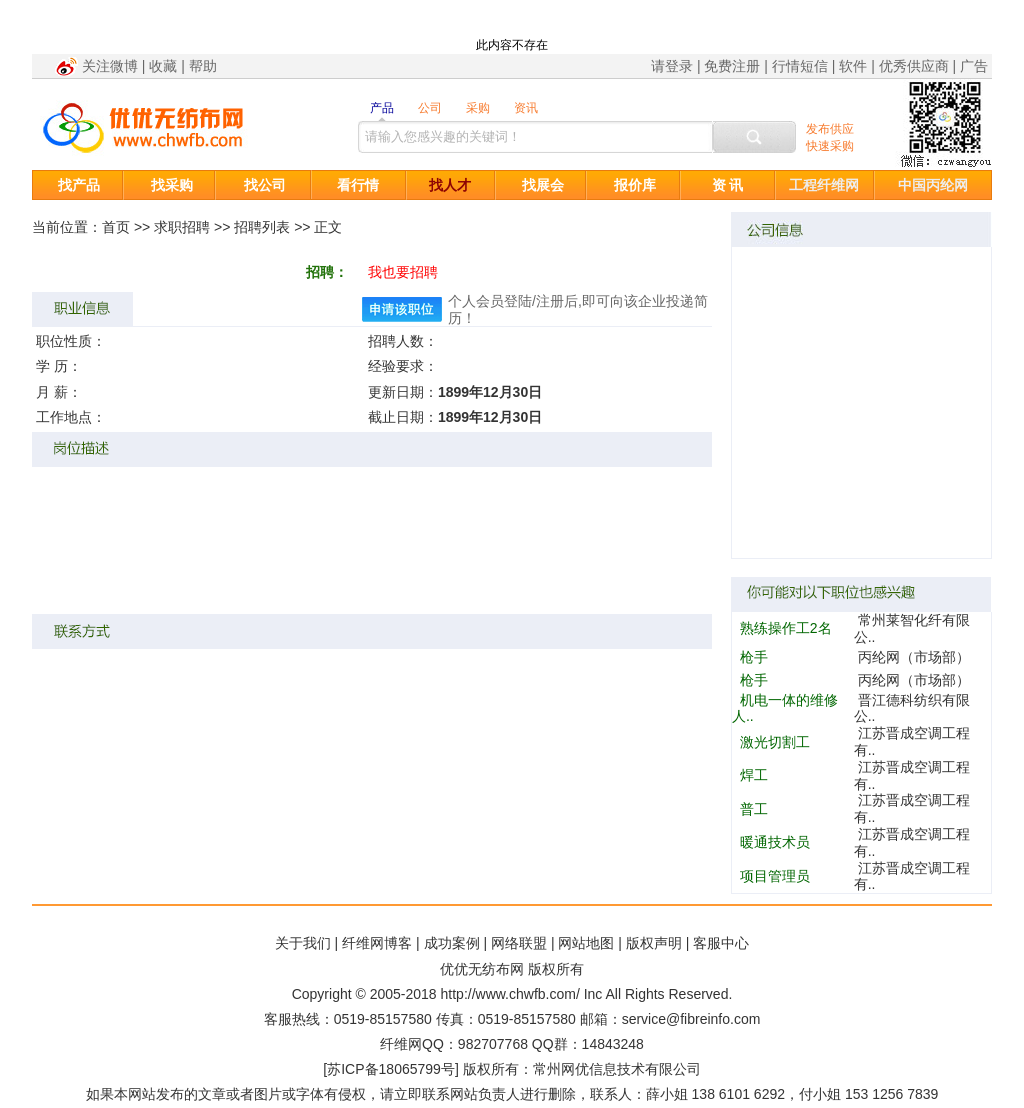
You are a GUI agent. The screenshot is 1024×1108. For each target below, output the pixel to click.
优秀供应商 (914, 66)
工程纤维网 (824, 185)
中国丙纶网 (933, 185)
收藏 (163, 66)
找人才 (450, 185)
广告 (974, 66)
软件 (853, 66)
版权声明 (654, 943)
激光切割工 (775, 742)
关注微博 (110, 66)
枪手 (754, 657)
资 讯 (728, 185)
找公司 (265, 185)
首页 (116, 227)
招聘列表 (262, 227)
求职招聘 (182, 227)
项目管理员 (775, 876)
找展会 (543, 185)
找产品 (79, 185)
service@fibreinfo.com (691, 1019)
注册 (550, 301)
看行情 (358, 185)
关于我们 (303, 943)
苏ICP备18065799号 (391, 1069)
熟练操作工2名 (786, 628)
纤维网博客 (377, 943)
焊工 (754, 775)
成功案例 (452, 943)
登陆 (518, 301)
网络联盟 (519, 943)
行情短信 (800, 66)
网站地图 (586, 943)
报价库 (635, 185)
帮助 (203, 66)
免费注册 (732, 66)
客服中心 (721, 943)
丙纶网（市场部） (914, 657)
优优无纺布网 (482, 969)
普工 (754, 809)
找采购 (172, 185)
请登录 (672, 66)
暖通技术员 (775, 842)
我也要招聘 (403, 272)
